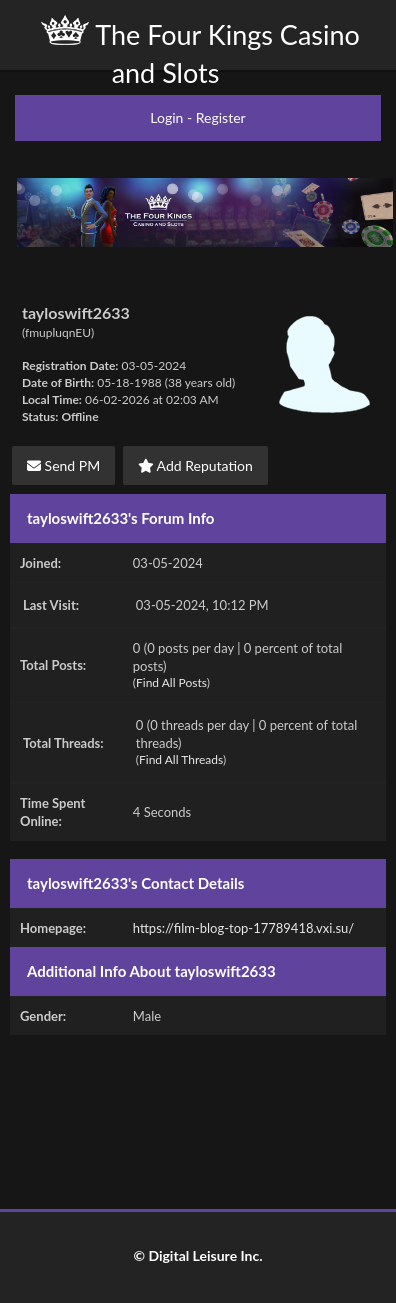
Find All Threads (181, 759)
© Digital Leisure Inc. (197, 1255)
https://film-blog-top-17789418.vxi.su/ (243, 928)
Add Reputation (195, 465)
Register (221, 117)
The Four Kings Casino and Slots (200, 52)
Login (166, 117)
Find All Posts (171, 682)
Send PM (63, 465)
